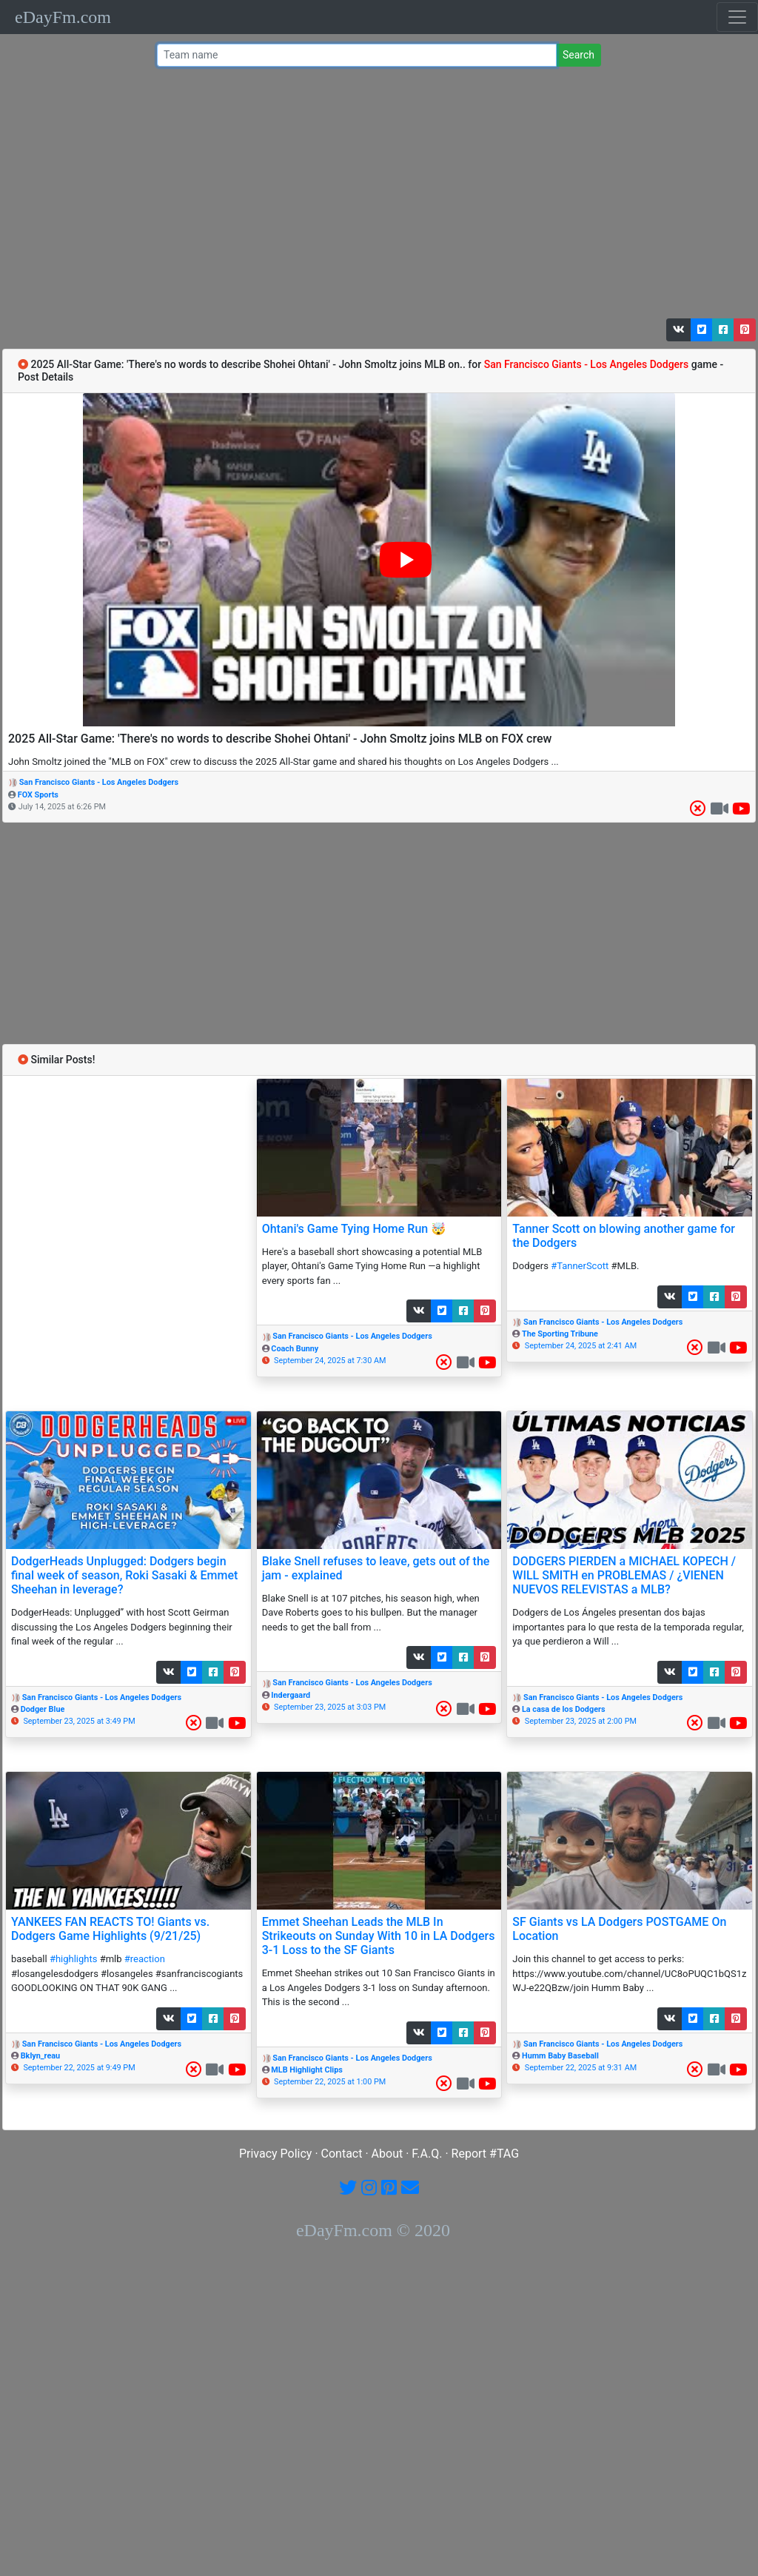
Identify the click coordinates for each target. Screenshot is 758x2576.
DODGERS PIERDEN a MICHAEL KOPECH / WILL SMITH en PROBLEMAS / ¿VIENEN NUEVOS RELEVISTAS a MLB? (624, 1575)
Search (578, 55)
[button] (678, 329)
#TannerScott (579, 1265)
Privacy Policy (275, 2154)
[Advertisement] (375, 196)
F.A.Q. (427, 2154)
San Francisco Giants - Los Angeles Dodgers (98, 782)
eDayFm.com (63, 17)
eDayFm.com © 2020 (373, 2230)
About (387, 2154)
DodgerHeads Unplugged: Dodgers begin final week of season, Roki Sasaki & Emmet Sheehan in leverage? (124, 1575)
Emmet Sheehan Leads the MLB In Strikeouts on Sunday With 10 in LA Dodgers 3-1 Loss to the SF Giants (378, 1936)
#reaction (144, 1958)
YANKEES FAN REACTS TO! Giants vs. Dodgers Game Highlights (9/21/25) (110, 1929)
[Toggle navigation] (737, 17)
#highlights (74, 1958)
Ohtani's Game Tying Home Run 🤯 (354, 1229)
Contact (342, 2154)
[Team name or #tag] (357, 55)
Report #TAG (486, 2154)
